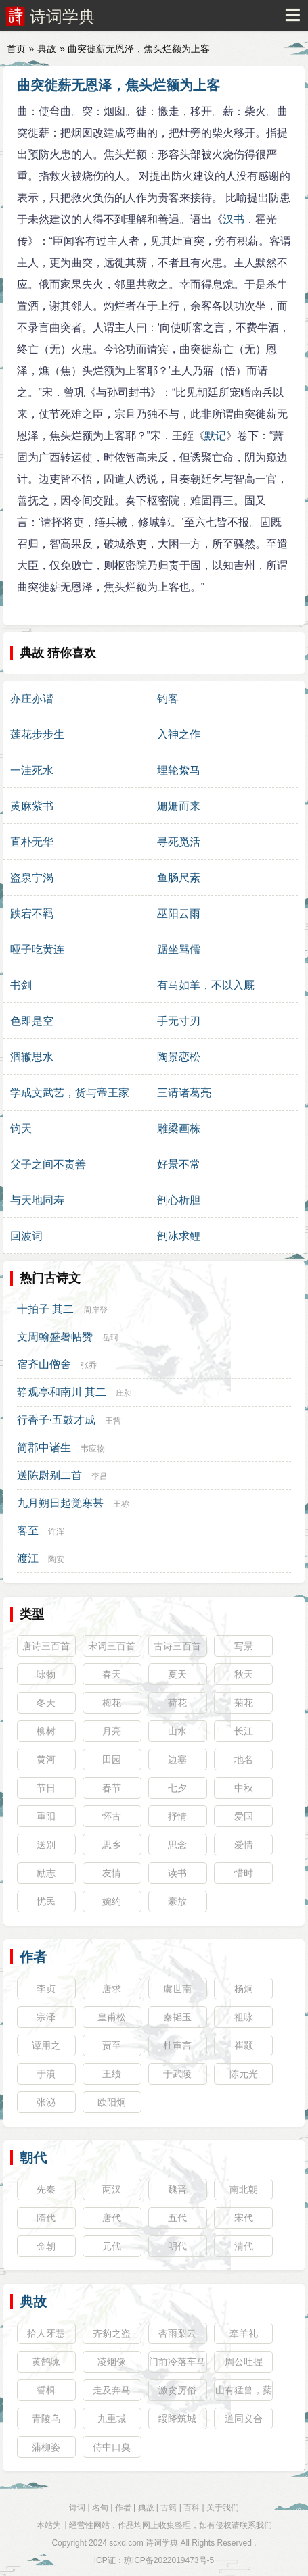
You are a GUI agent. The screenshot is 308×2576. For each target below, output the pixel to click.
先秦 (46, 2189)
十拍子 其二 (45, 1309)
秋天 (243, 1674)
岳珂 (110, 1337)
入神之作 (178, 734)
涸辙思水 (31, 1057)
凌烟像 (111, 2361)
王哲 (113, 1421)
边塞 (177, 1759)
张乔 (89, 1365)
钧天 (21, 1128)
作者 (33, 1956)
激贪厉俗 (177, 2390)
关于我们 (222, 2507)
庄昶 (124, 1393)
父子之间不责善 (48, 1164)
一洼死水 (31, 770)
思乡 (111, 1844)
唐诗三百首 (46, 1646)
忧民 (46, 1901)
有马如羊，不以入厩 (206, 985)
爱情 (243, 1844)
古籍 (168, 2507)
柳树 (46, 1731)
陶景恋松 (178, 1057)
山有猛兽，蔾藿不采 (243, 2393)
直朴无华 (31, 842)
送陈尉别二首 (49, 1475)
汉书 (233, 219)
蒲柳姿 (46, 2446)
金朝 (46, 2246)
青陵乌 (46, 2418)
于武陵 (177, 2073)
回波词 (26, 1236)
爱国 (243, 1816)
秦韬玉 (177, 2017)
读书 (177, 1873)
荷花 (177, 1702)
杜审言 (177, 2045)
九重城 (111, 2418)
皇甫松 (111, 2017)
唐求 (111, 1988)
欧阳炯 (111, 2102)
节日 (46, 1787)
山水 (177, 1731)
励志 (46, 1873)
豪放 (177, 1901)
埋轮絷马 (178, 770)
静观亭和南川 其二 (61, 1392)
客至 (28, 1530)
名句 (100, 2507)
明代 (177, 2246)
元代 (111, 2246)
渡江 (28, 1558)
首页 (16, 48)
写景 (243, 1646)
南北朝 (243, 2189)
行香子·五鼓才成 (56, 1420)
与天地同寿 (37, 1200)
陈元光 (243, 2073)
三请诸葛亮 (184, 1092)
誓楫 (46, 2390)
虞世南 (177, 1988)
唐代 (111, 2217)
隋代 (46, 2217)
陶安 (56, 1559)
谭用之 (46, 2045)
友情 (111, 1873)
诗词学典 (62, 16)
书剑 (21, 985)
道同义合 (244, 2418)
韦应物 (93, 1448)
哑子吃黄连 (37, 949)
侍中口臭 (112, 2446)
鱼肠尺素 (178, 877)
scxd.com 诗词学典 (143, 2543)
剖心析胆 (178, 1200)
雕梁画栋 (178, 1128)
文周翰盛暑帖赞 (55, 1336)
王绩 (111, 2073)
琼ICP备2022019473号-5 (169, 2560)
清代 (243, 2246)
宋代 (243, 2217)
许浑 (56, 1531)
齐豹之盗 (112, 2333)
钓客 (168, 698)
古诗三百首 (177, 1646)
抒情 (177, 1816)
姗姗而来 (178, 806)
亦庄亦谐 (31, 698)
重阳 (46, 1816)
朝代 (33, 2157)
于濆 (46, 2073)
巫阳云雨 (178, 913)
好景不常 (178, 1164)
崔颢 (243, 2045)
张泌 (46, 2102)
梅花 (111, 1702)
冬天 (46, 1702)
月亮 (111, 1731)
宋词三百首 (111, 1646)
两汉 (111, 2189)
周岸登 (95, 1310)
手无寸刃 (178, 1021)
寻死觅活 (178, 842)
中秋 (243, 1787)
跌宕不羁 (31, 913)
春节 (111, 1787)
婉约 (111, 1901)
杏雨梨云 (177, 2333)
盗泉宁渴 (31, 877)
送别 (46, 1844)
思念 (177, 1844)
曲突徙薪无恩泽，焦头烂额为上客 (118, 85)
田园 (111, 1759)
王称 (121, 1504)
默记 (215, 435)
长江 (243, 1731)
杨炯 (243, 1988)
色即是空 (31, 1021)
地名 (243, 1759)
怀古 (111, 1816)
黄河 (46, 1759)
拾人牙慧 (46, 2333)
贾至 (111, 2045)
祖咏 (243, 2017)
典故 (46, 48)
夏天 (177, 1674)
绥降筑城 (177, 2418)
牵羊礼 (243, 2333)
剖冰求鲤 (178, 1236)
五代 (177, 2217)
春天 (111, 1674)
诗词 (77, 2507)
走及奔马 (112, 2390)
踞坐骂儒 (178, 949)
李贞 (46, 1988)
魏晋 (177, 2189)
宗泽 (46, 2017)
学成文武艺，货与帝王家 (69, 1092)
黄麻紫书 (31, 806)
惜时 (243, 1873)
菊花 (243, 1702)
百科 (191, 2507)
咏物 (46, 1674)
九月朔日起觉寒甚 (60, 1503)
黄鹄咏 (46, 2361)
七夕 (177, 1787)
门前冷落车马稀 (177, 2364)
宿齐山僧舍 (44, 1364)
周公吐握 (244, 2361)
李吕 (99, 1476)
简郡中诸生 (44, 1447)
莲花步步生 (37, 734)
